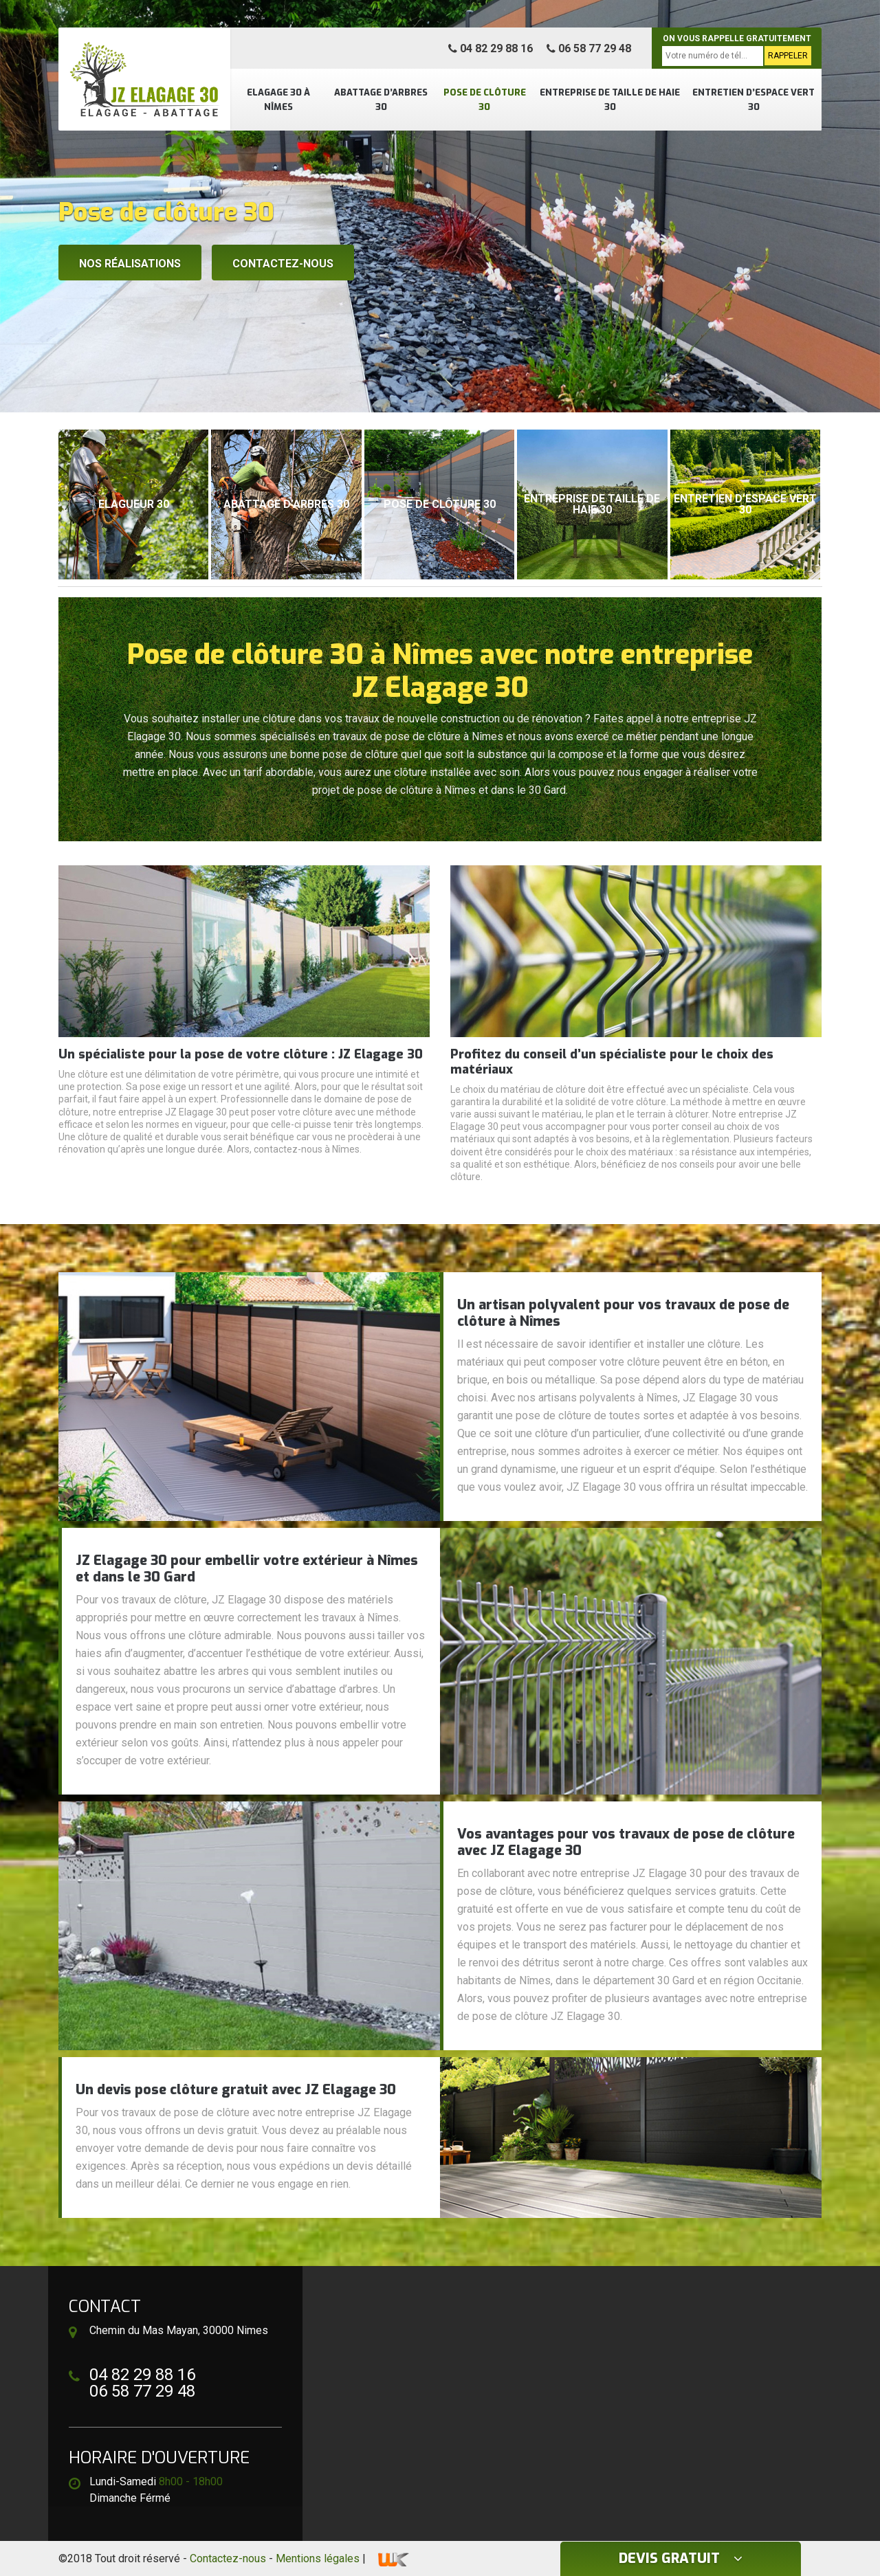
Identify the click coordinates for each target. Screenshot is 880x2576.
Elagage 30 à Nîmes (278, 100)
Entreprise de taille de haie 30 (610, 100)
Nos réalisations (130, 263)
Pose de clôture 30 (484, 100)
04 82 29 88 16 (490, 48)
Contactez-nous (282, 263)
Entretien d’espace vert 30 (753, 100)
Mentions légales (318, 2558)
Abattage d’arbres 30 (381, 100)
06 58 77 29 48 (589, 48)
